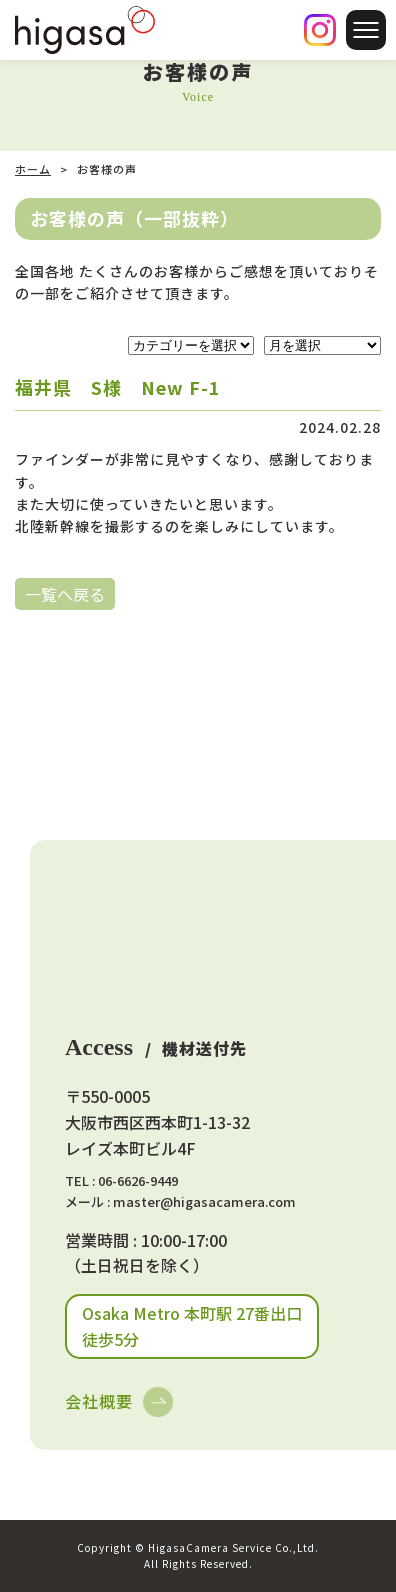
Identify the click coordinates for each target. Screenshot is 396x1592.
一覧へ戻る (65, 594)
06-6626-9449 (138, 1180)
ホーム (33, 169)
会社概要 (99, 1401)
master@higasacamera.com (204, 1201)
